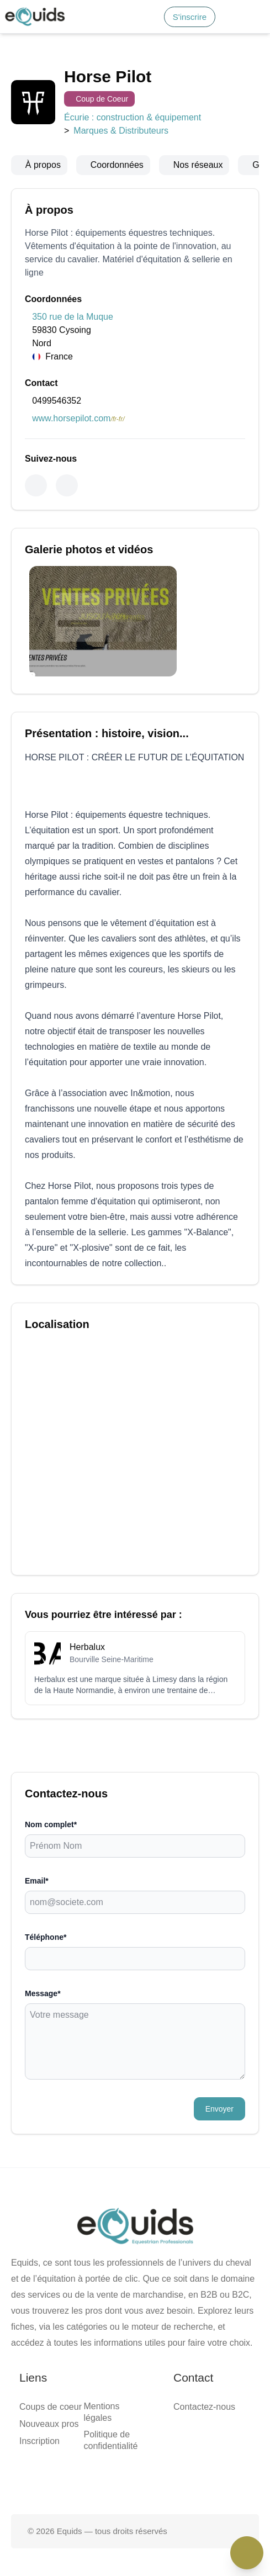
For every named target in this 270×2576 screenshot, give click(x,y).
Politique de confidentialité (74, 1316)
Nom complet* (30, 1004)
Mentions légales (57, 1306)
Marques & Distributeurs (184, 160)
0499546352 (26, 415)
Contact (40, 76)
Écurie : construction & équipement (67, 160)
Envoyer (22, 1135)
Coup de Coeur (31, 150)
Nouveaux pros (53, 1278)
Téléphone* (25, 1047)
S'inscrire (32, 26)
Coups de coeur (54, 1268)
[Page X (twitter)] (135, 1387)
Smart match (49, 56)
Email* (17, 1026)
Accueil (40, 46)
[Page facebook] (100, 1387)
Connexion (70, 26)
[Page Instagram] (170, 1387)
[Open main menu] (167, 23)
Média (38, 66)
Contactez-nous (54, 1359)
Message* (22, 1069)
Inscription (46, 1288)
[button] (196, 22)
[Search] (8, 29)
